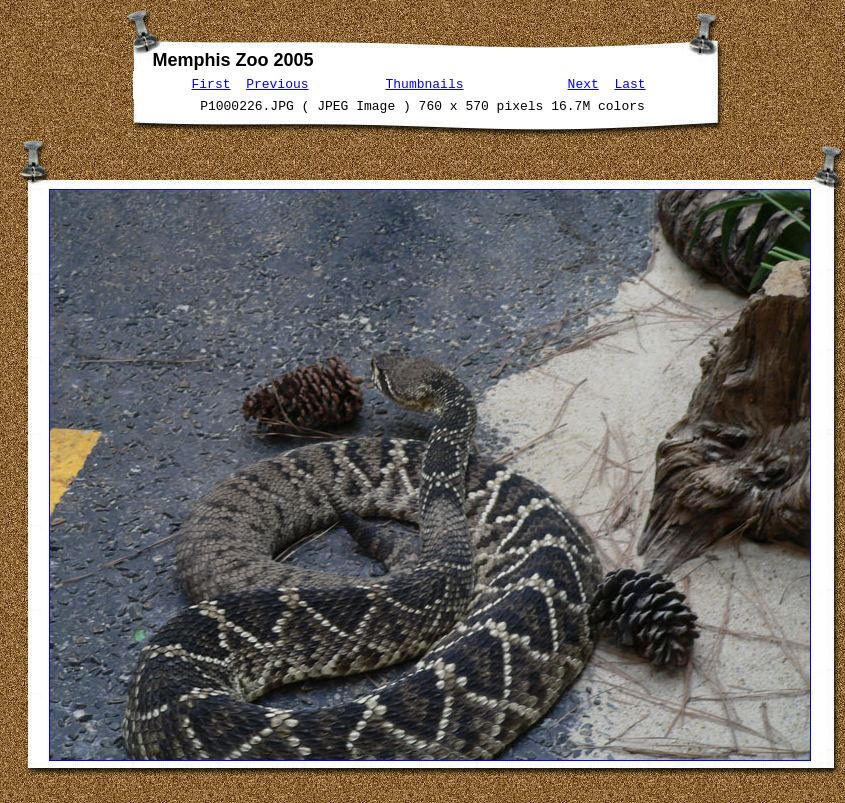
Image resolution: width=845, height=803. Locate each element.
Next (583, 83)
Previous (277, 83)
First (211, 83)
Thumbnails (425, 83)
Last (629, 83)
